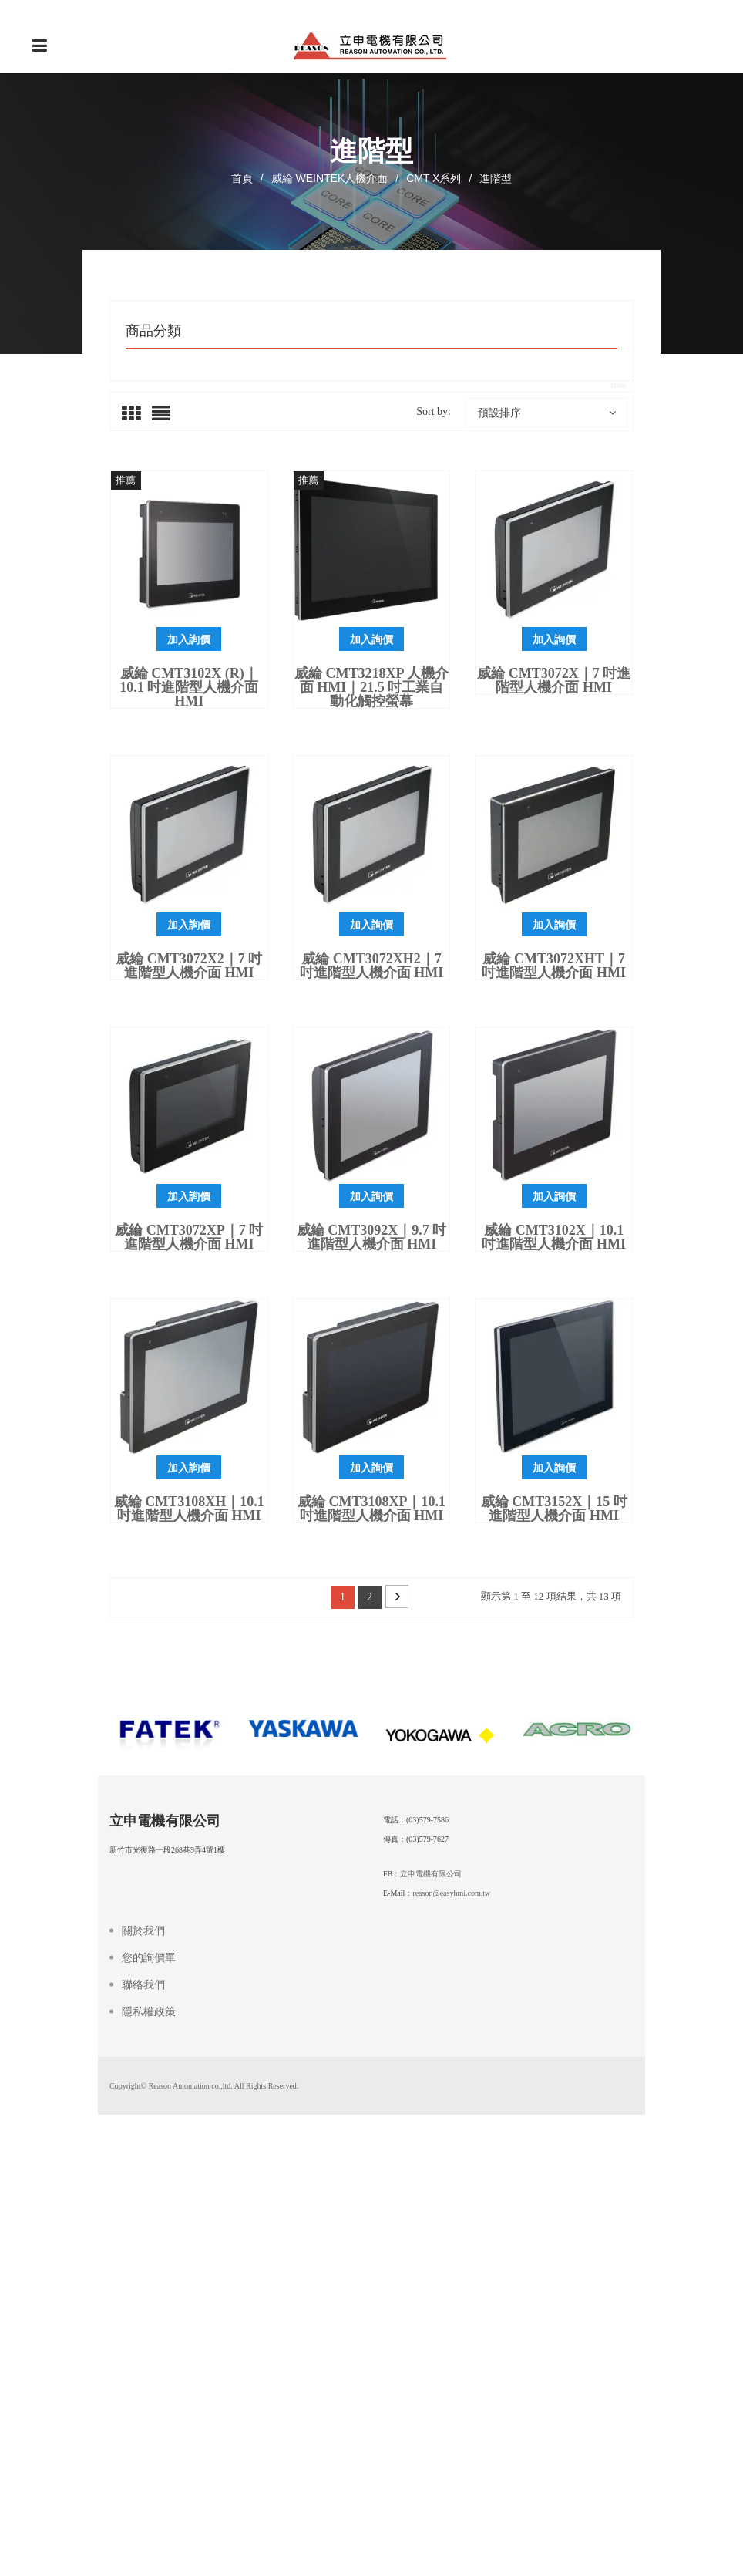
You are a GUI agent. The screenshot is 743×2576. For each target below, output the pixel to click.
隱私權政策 (149, 2427)
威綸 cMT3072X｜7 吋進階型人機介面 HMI (553, 901)
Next (396, 1817)
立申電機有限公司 (431, 2288)
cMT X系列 (433, 178)
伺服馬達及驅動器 (169, 466)
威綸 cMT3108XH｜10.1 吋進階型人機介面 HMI (189, 1730)
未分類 (142, 577)
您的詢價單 (149, 2373)
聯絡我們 (143, 2400)
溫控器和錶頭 (158, 549)
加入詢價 (188, 861)
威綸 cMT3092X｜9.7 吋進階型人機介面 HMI (372, 1458)
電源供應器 (153, 493)
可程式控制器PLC (168, 410)
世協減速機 (153, 521)
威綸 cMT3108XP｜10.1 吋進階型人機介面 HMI (371, 1730)
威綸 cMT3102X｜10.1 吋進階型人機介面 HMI (554, 1458)
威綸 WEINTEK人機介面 (329, 178)
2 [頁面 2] (369, 1818)
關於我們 (143, 2346)
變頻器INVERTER (169, 438)
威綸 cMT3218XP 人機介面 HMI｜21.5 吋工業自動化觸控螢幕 (371, 908)
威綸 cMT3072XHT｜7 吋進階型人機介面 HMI (554, 1187)
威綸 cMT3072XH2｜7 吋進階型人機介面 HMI (372, 1187)
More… (622, 607)
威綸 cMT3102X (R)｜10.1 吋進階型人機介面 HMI (188, 908)
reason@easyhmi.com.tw (451, 2308)
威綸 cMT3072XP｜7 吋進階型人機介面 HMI (189, 1458)
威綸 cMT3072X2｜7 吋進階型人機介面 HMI (189, 1187)
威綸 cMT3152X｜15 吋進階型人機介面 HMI (554, 1730)
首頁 (242, 178)
